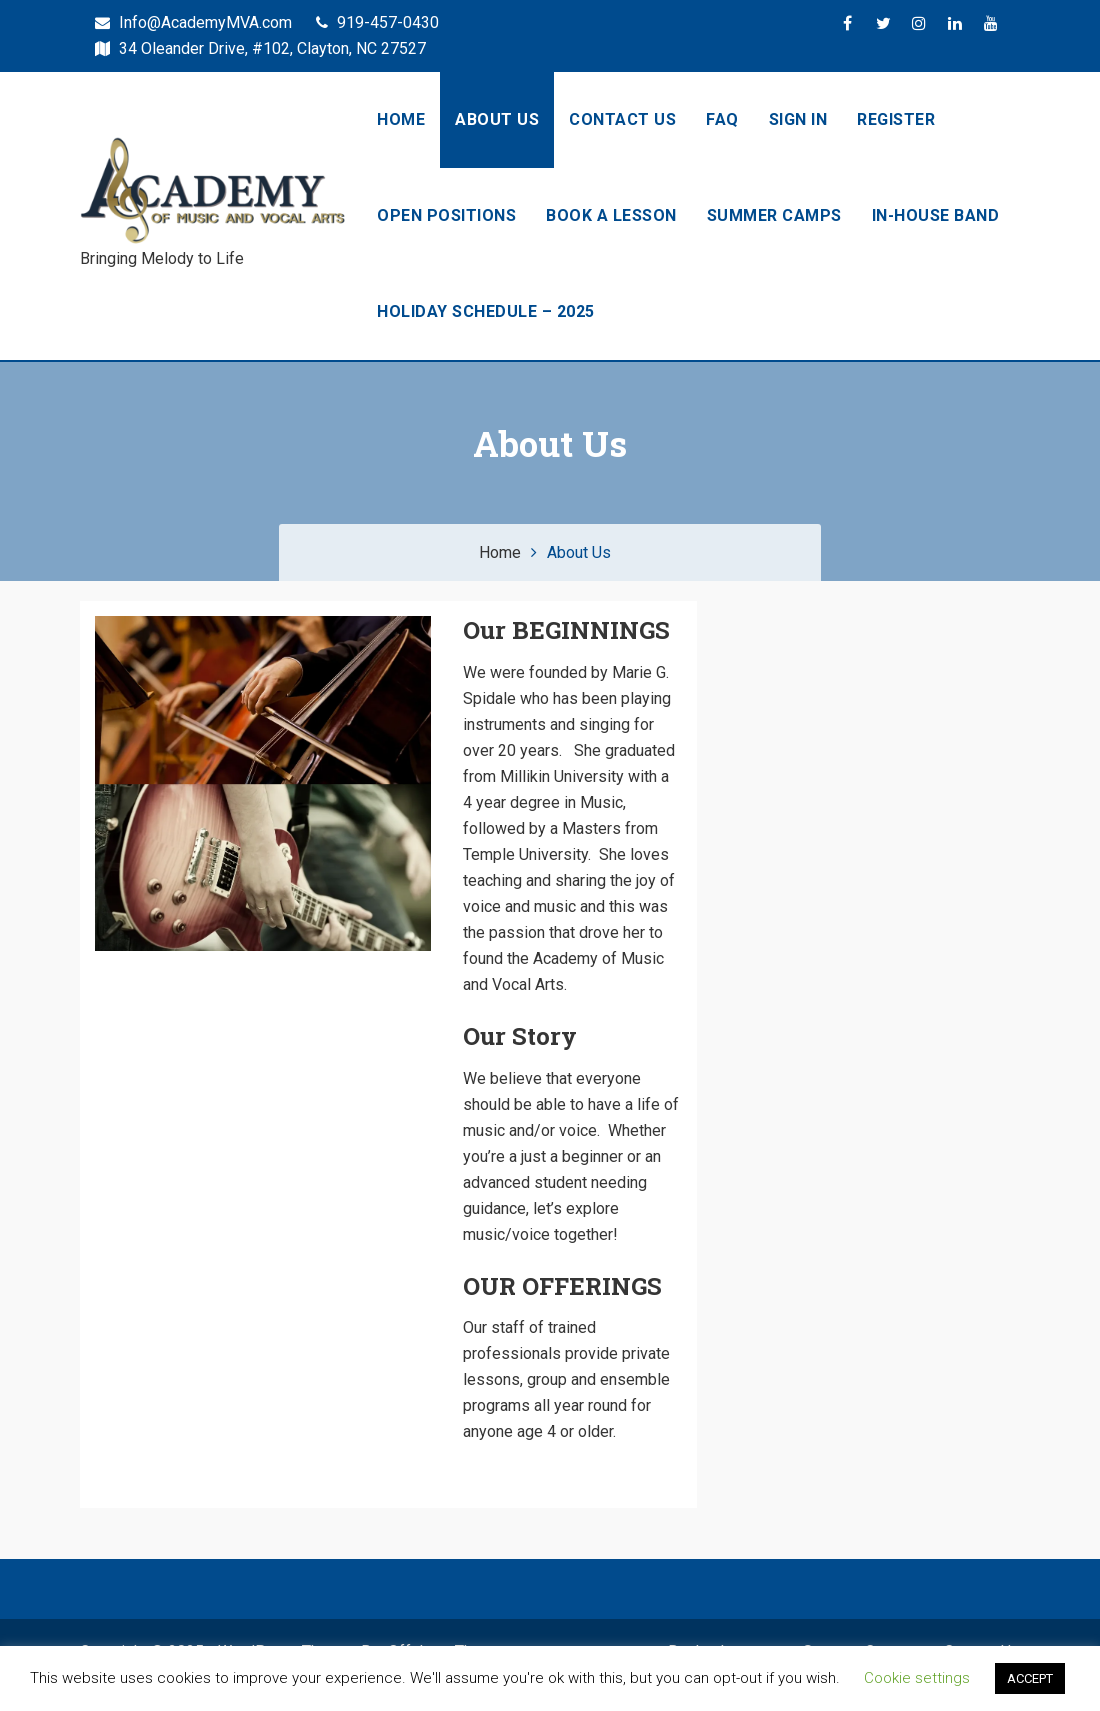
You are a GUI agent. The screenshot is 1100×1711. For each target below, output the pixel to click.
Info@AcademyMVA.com (193, 22)
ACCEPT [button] (1030, 1678)
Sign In (798, 119)
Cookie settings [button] (917, 1678)
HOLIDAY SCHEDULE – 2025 (486, 311)
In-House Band (936, 215)
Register (896, 119)
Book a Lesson (611, 215)
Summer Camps (774, 215)
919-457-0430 (377, 22)
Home (401, 119)
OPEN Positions (446, 215)
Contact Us (622, 119)
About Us (497, 119)
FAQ (722, 119)
